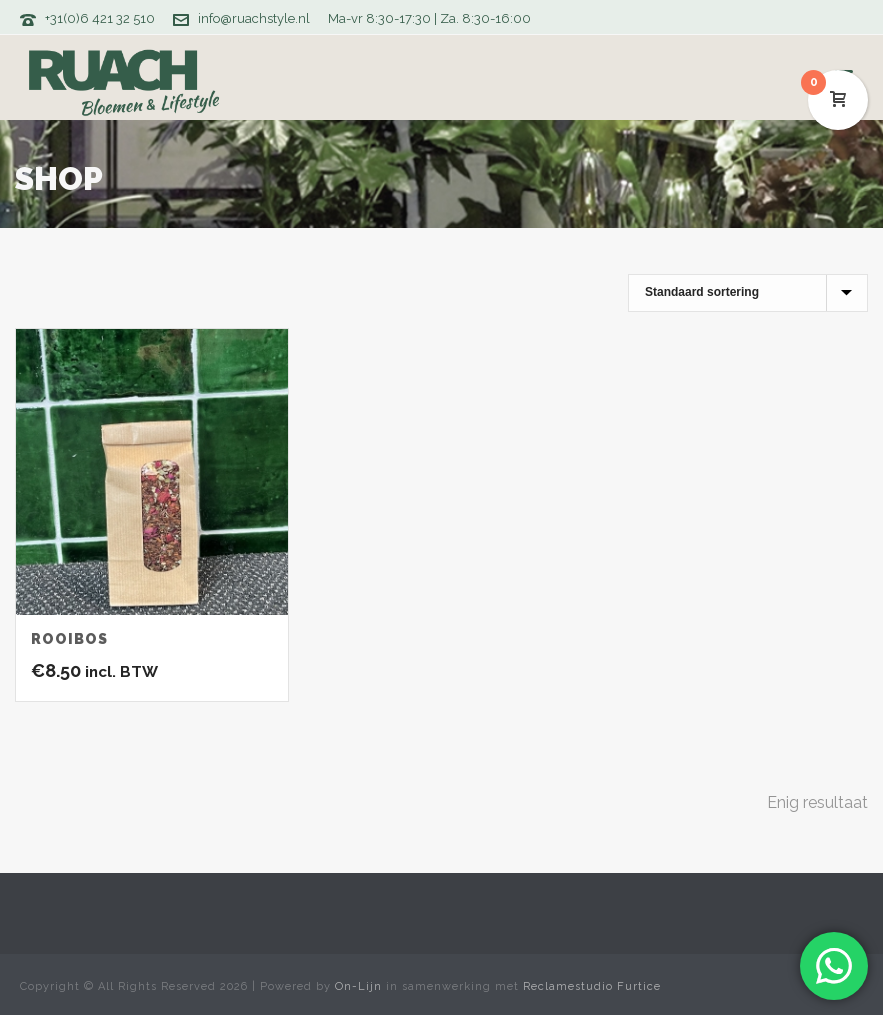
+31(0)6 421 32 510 (100, 18)
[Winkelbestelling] (748, 293)
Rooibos (69, 639)
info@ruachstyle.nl (254, 18)
